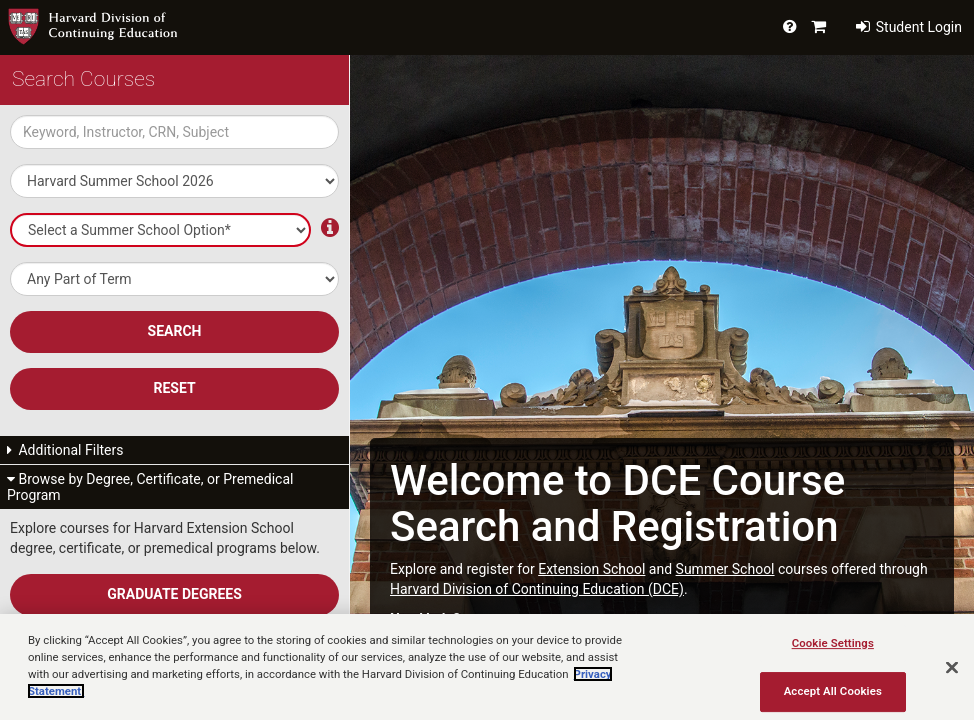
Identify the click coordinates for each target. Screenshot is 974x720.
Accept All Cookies (833, 691)
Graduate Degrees (174, 594)
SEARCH (175, 331)
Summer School (725, 569)
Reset (174, 388)
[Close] (952, 668)
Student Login (909, 27)
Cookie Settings (833, 643)
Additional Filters (65, 450)
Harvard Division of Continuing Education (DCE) (537, 589)
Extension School (591, 569)
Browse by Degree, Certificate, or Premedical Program (150, 487)
